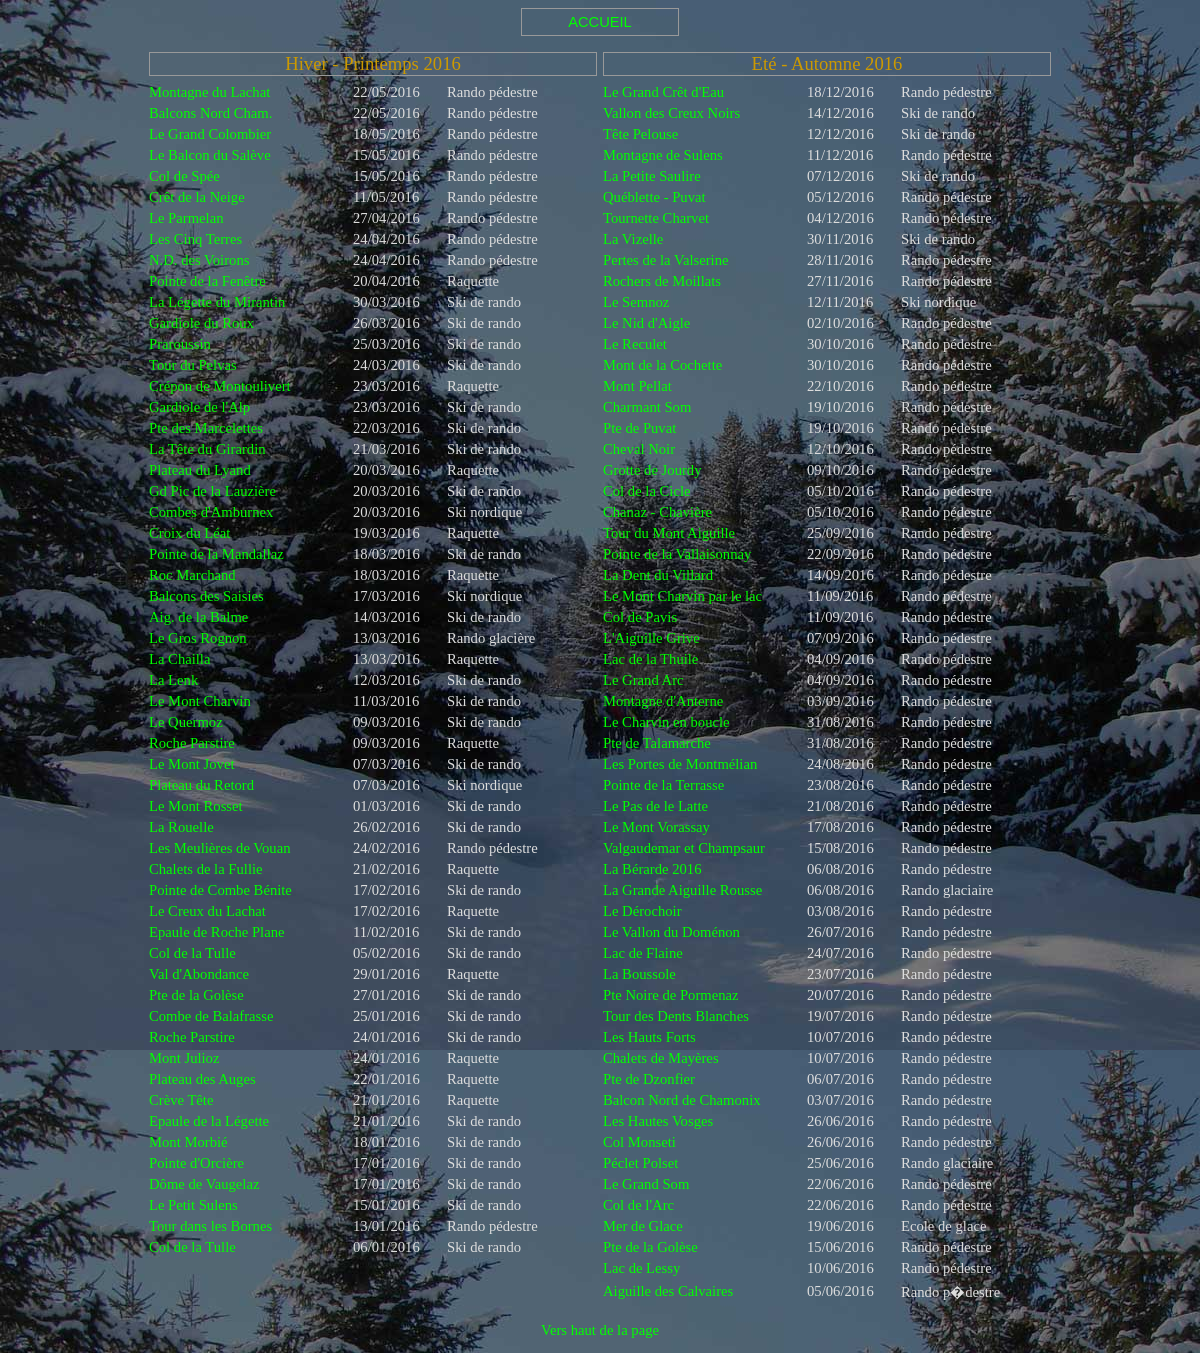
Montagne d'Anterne (663, 701)
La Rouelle (181, 827)
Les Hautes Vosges (658, 1121)
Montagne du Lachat (209, 92)
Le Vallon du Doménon (671, 932)
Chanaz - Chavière (657, 512)
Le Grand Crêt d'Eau (663, 92)
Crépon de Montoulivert (220, 386)
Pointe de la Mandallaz (216, 554)
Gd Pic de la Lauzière (212, 491)
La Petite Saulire (652, 176)
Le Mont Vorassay (656, 827)
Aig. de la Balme (198, 617)
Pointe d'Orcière (196, 1163)
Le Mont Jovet (191, 764)
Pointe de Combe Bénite (220, 890)
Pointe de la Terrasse (663, 785)
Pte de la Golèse (196, 995)
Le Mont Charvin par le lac (682, 596)
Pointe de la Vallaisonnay (677, 554)
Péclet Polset (640, 1163)
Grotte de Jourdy (652, 470)
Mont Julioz (184, 1058)
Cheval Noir (639, 449)
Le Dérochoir (642, 911)
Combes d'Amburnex (211, 512)
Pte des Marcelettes (206, 428)
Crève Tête (181, 1100)
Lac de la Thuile (650, 659)
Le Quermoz (186, 722)
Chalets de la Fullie (206, 869)
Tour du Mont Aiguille (669, 533)
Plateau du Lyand (200, 470)
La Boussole (639, 974)
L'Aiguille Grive (651, 638)
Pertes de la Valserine (666, 260)
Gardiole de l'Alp (199, 407)
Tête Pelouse (640, 134)
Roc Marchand (192, 575)
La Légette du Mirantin (217, 302)
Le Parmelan (186, 218)
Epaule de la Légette (209, 1121)
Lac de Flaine (643, 953)
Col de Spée (184, 176)
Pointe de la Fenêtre (207, 281)
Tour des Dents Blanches (676, 1016)
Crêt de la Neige (197, 197)
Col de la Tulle (192, 953)
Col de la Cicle (647, 491)
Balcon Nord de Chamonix (682, 1100)
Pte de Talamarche (657, 743)
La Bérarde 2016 (652, 869)
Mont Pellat (637, 386)
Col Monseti (639, 1142)
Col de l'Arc (638, 1205)
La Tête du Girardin (207, 449)
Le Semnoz (636, 302)
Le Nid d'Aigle (646, 323)
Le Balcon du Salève (210, 155)
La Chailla (179, 659)
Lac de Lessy (641, 1268)
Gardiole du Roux (201, 323)
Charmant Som (647, 407)
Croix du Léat (189, 533)
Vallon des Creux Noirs (671, 113)
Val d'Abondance (199, 974)
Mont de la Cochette (662, 365)
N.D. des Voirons (199, 260)
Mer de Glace (643, 1226)
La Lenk (173, 680)
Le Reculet (635, 344)
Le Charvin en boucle (666, 722)
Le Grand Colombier (210, 134)
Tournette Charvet (656, 218)
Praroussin (180, 344)
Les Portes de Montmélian (680, 764)
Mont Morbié (188, 1142)
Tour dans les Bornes (210, 1226)
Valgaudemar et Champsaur (684, 848)
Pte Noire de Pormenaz (671, 995)
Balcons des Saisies (206, 596)
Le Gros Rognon (198, 638)
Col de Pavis (640, 617)
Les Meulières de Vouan (220, 848)
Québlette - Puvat (654, 197)
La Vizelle (633, 239)
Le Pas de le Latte (655, 806)
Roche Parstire (192, 743)
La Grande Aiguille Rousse (682, 890)
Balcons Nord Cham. (210, 113)
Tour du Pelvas (193, 365)
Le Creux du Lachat (207, 911)
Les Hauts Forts (649, 1037)
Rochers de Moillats (662, 281)
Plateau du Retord (201, 785)
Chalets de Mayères (661, 1058)
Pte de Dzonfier (649, 1079)
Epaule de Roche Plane (217, 932)
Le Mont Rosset (196, 806)
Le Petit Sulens (193, 1205)
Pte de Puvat (639, 428)
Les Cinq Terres (195, 239)
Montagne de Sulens (663, 155)
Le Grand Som (646, 1184)
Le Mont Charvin (200, 701)
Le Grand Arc (643, 680)
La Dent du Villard (658, 575)
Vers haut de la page (600, 1330)
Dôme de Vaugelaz (204, 1184)
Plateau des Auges (202, 1079)
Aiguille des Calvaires (668, 1291)
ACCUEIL (600, 22)
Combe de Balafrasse (211, 1016)
